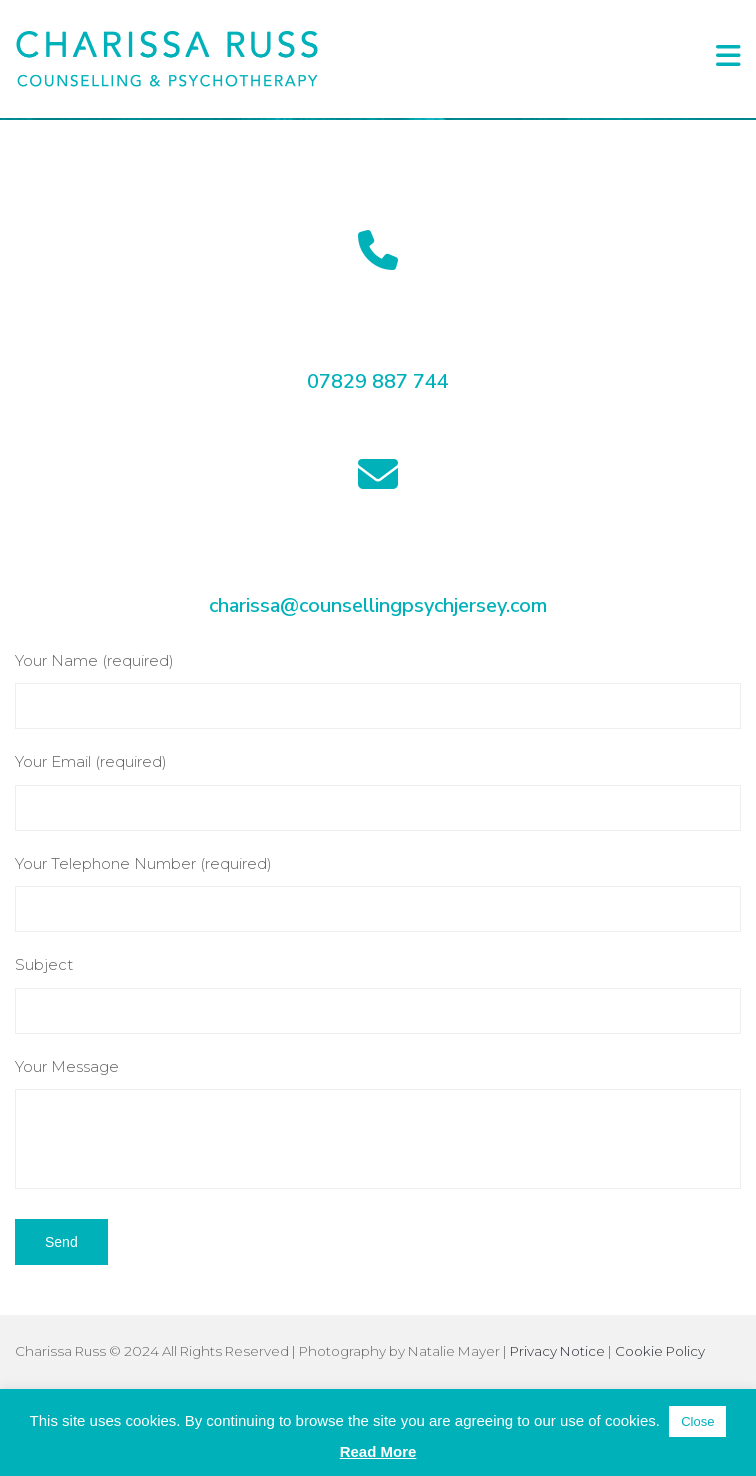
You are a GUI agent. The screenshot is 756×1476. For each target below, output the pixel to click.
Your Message (378, 1123)
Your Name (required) (378, 690)
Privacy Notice (557, 1351)
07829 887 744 (378, 381)
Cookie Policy (660, 1351)
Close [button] (697, 1421)
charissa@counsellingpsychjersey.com (378, 605)
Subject (378, 994)
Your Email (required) (378, 791)
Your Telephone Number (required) (378, 893)
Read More (378, 1451)
